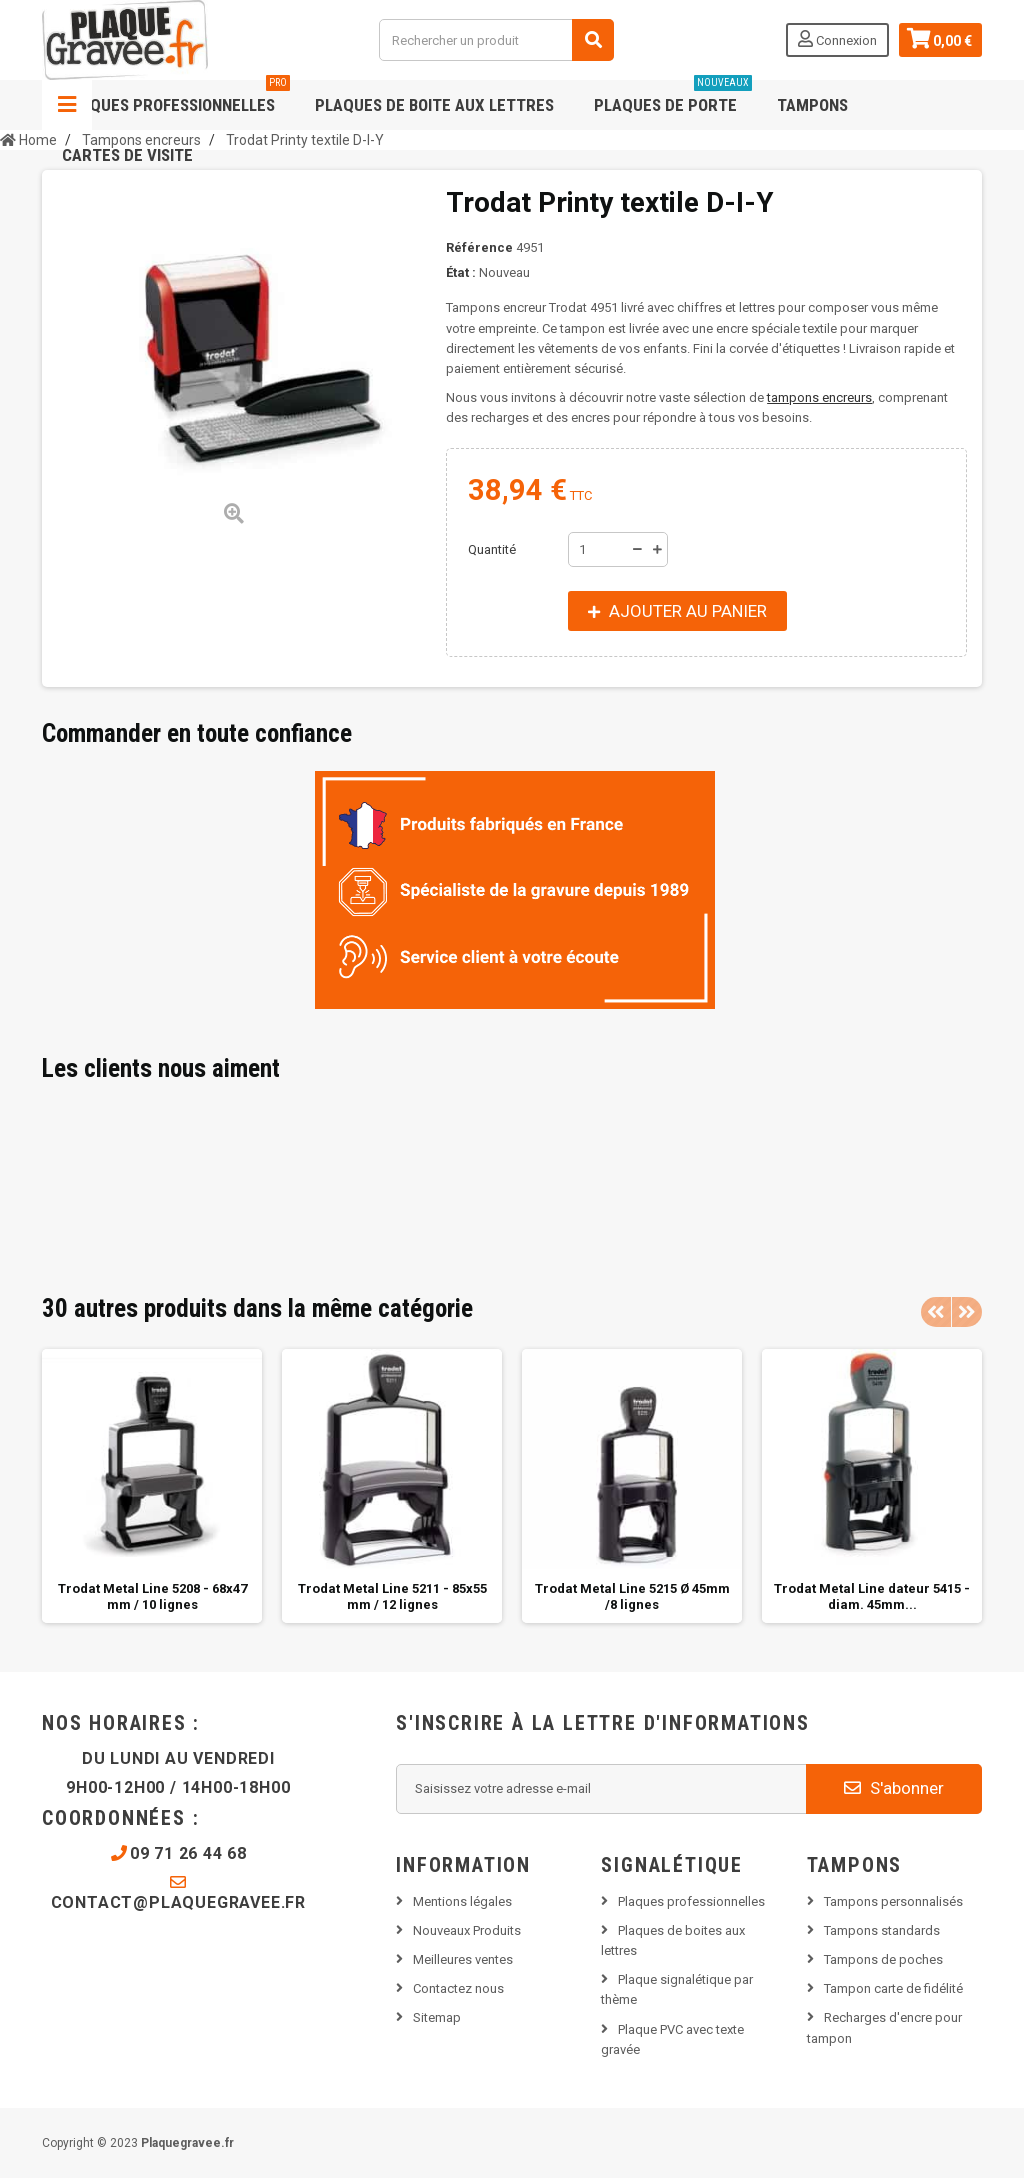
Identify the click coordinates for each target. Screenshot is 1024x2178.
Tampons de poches (883, 1959)
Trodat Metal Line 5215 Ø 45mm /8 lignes (632, 1596)
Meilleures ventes (463, 1959)
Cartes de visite (127, 155)
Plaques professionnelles (176, 97)
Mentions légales (462, 1901)
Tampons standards (882, 1930)
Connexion (837, 39)
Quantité (492, 549)
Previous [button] (936, 1312)
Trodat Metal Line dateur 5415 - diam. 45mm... (872, 1596)
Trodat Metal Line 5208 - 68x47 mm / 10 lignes (152, 1596)
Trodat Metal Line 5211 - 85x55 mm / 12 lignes (392, 1596)
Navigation (67, 105)
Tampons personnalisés (893, 1901)
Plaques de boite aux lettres (434, 105)
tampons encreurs (819, 397)
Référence (479, 247)
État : (461, 272)
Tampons (812, 105)
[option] (152, 1486)
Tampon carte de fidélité (893, 1988)
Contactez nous (458, 1988)
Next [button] (967, 1312)
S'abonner (894, 1788)
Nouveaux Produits (467, 1930)
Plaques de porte (673, 97)
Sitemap (437, 2017)
